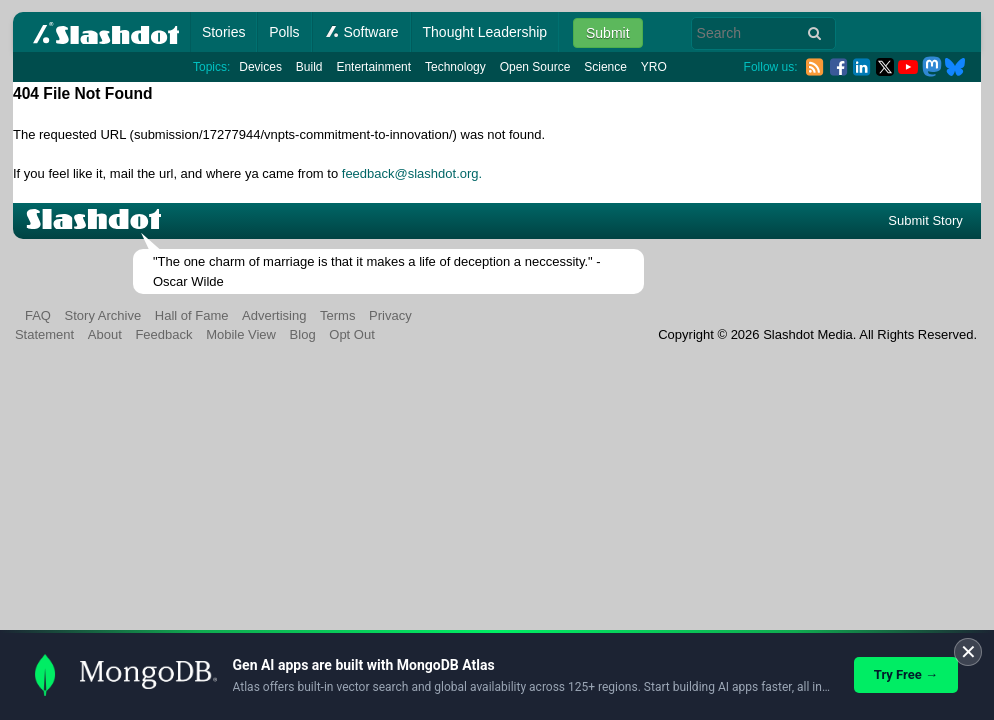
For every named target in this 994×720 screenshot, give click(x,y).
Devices (260, 67)
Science (605, 67)
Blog (303, 334)
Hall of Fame (192, 315)
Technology (455, 67)
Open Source (535, 67)
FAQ (38, 315)
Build (309, 67)
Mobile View (241, 334)
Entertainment (373, 67)
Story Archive (103, 315)
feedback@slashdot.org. (412, 173)
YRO (654, 67)
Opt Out (352, 334)
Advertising (274, 315)
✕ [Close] (968, 652)
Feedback (163, 334)
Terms (337, 315)
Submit (608, 33)
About (105, 334)
